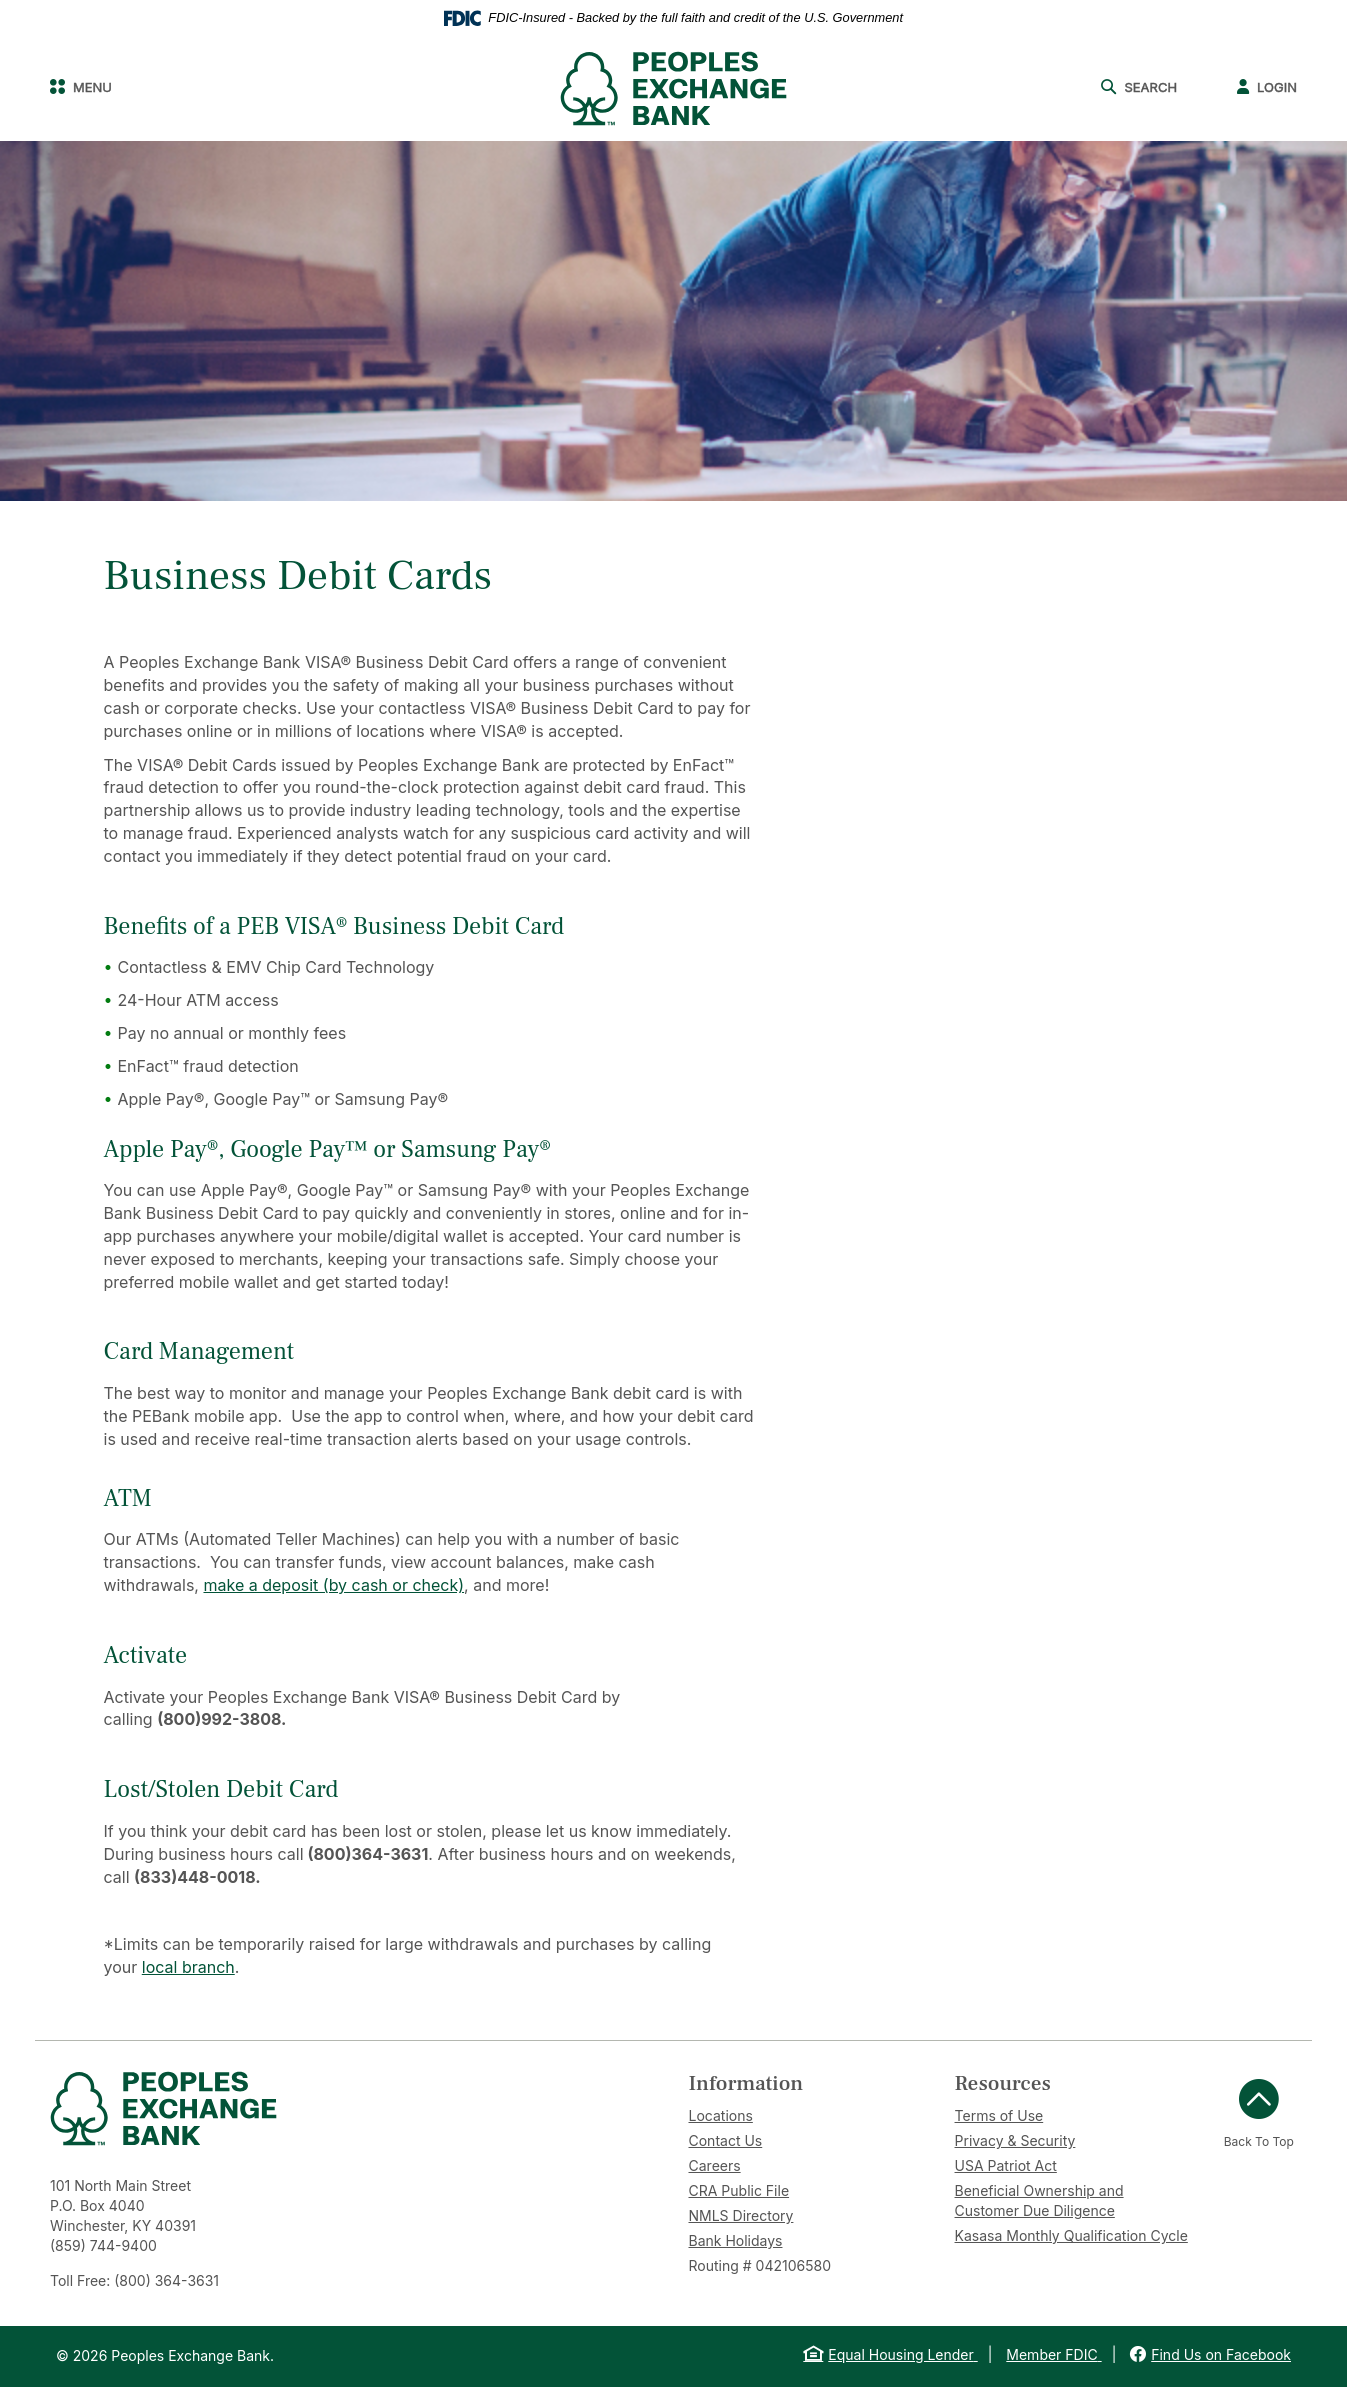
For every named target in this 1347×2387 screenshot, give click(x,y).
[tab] (807, 2083)
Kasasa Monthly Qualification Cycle (1071, 2235)
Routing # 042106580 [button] (760, 2265)
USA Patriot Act (1006, 2165)
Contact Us (726, 2140)
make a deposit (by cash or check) (333, 1585)
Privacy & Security (1015, 2140)
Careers (715, 2165)
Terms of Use (999, 2115)
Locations (721, 2115)
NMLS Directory (741, 2215)
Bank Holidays (736, 2240)
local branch (188, 1967)
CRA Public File (739, 2190)
